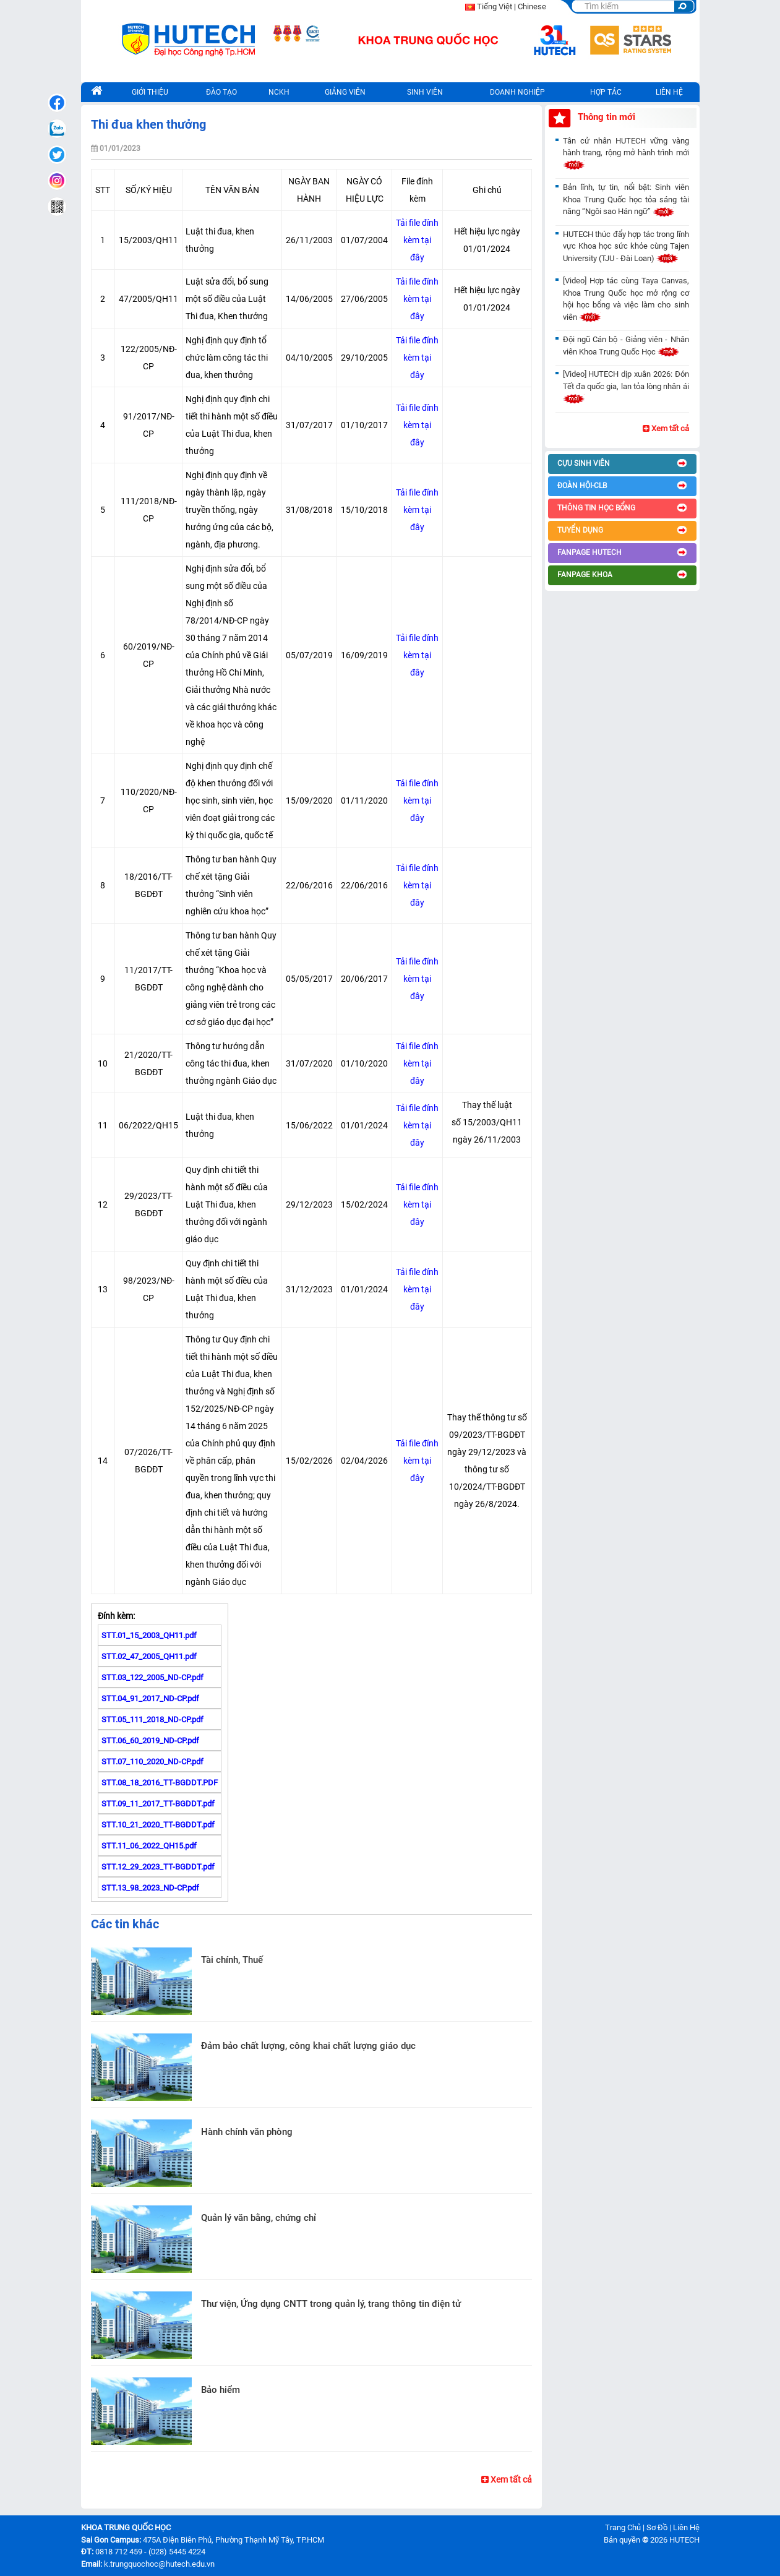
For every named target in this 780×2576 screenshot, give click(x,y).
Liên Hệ (686, 2527)
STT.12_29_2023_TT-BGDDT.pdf (158, 1866)
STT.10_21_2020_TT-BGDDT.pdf (158, 1824)
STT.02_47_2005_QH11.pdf (149, 1656)
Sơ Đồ (656, 2527)
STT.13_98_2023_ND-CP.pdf (150, 1887)
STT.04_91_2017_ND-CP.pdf (150, 1698)
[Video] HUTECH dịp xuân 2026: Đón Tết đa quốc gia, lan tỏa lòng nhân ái (626, 386)
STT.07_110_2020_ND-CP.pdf (152, 1761)
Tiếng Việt (494, 6)
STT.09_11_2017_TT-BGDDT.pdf (158, 1803)
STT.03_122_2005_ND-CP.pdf (152, 1677)
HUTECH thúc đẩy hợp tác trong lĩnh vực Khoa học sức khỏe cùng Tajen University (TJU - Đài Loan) (626, 246)
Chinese (532, 6)
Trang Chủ (623, 2527)
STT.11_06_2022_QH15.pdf (149, 1845)
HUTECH (684, 2539)
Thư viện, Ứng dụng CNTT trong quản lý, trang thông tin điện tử (331, 2303)
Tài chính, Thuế (232, 1959)
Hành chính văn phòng (247, 2131)
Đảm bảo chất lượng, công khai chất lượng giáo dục (308, 2045)
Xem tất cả (506, 2479)
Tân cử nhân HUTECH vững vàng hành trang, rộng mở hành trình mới (626, 153)
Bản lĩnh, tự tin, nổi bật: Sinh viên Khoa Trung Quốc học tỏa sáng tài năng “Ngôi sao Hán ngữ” (626, 199)
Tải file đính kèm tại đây (417, 240)
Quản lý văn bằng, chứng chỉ (258, 2217)
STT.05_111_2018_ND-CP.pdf (152, 1719)
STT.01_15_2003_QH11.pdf (149, 1635)
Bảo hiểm (220, 2389)
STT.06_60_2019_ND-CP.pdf (150, 1740)
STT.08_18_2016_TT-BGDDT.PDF (159, 1782)
